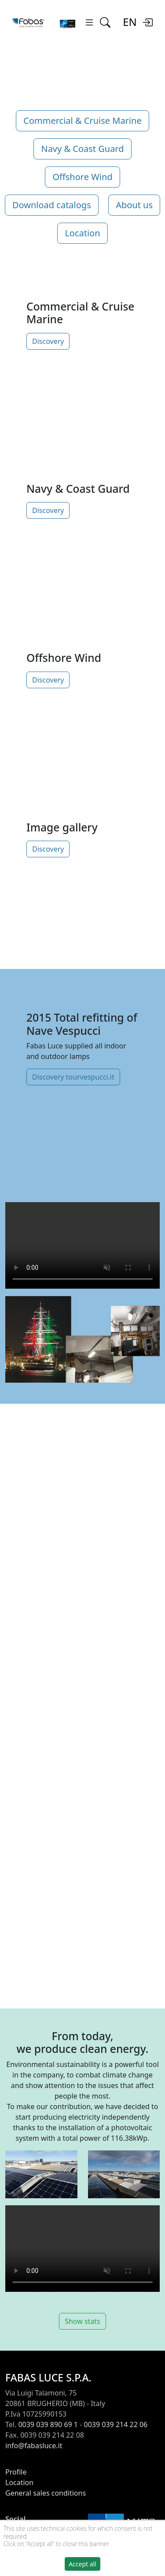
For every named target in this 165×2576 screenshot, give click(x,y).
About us (134, 205)
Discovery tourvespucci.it (73, 1077)
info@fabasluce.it (33, 2445)
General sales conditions (45, 2493)
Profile (15, 2472)
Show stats (82, 2321)
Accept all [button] (82, 2564)
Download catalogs (51, 205)
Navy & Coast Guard (82, 149)
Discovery (48, 341)
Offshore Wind (82, 177)
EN (130, 21)
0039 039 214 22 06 (116, 2424)
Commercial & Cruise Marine (82, 120)
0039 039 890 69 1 (48, 2424)
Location (82, 233)
